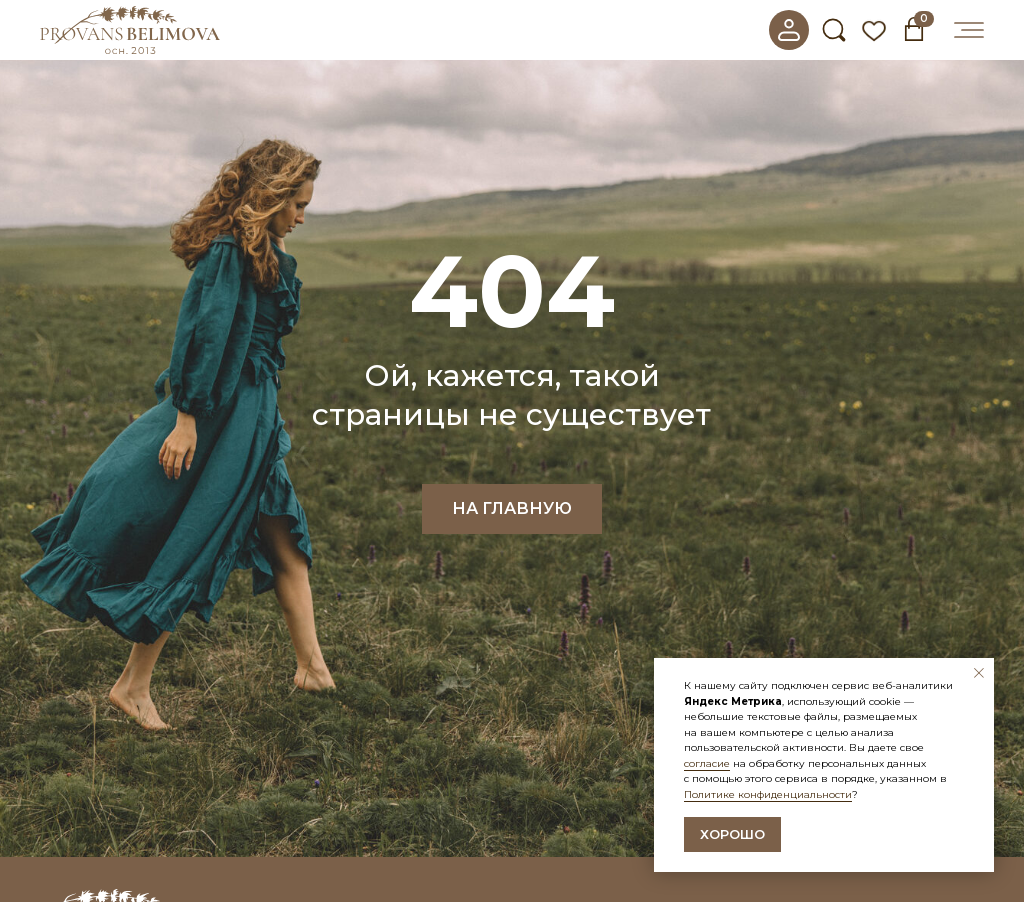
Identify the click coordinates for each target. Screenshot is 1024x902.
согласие (707, 763)
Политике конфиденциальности (768, 794)
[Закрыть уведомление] (979, 673)
